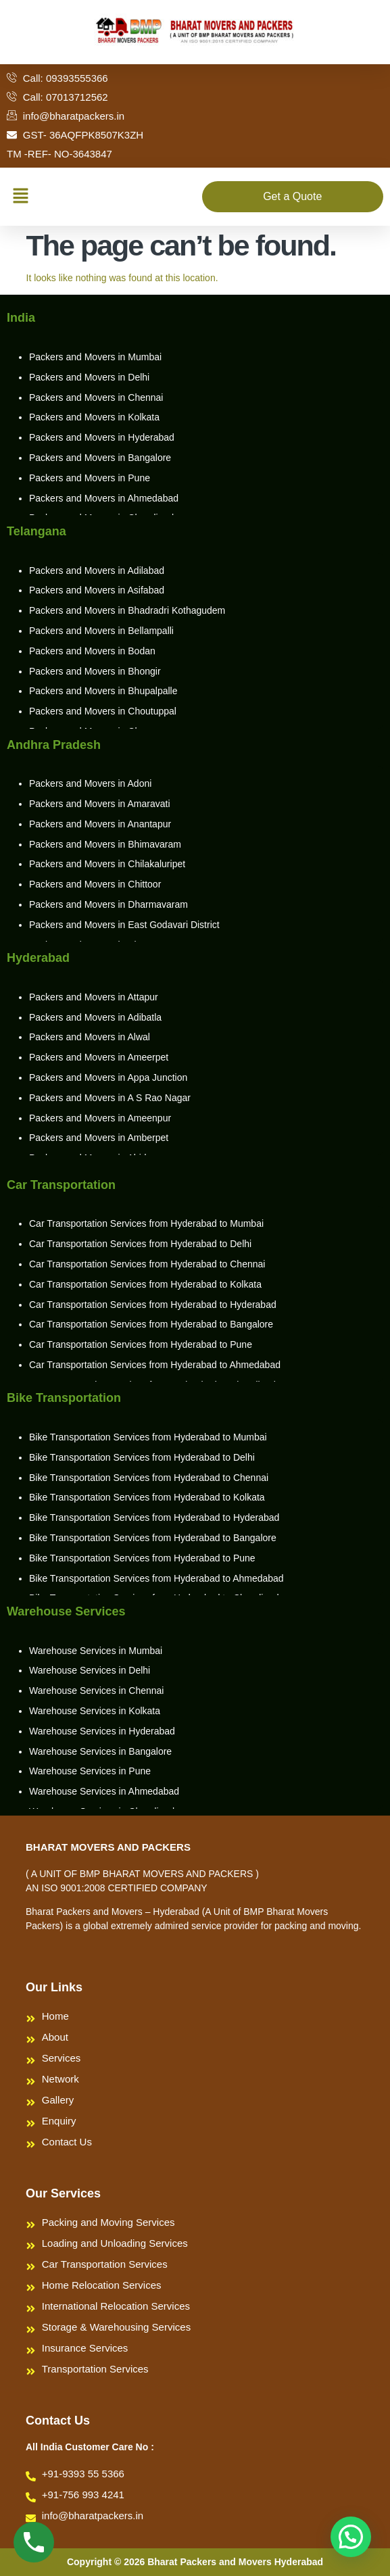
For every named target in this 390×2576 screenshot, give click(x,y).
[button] (20, 197)
